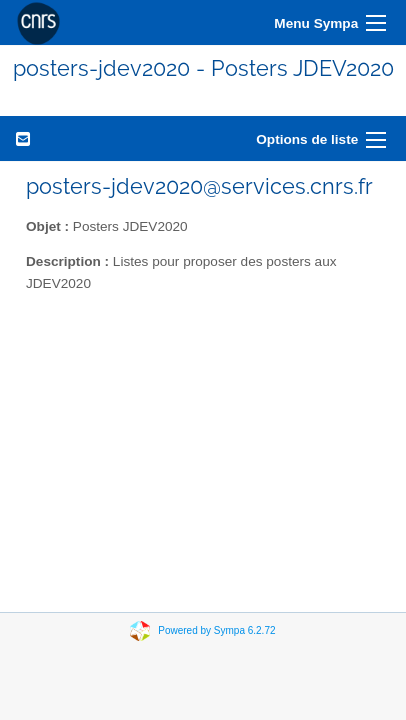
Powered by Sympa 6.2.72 (216, 630)
